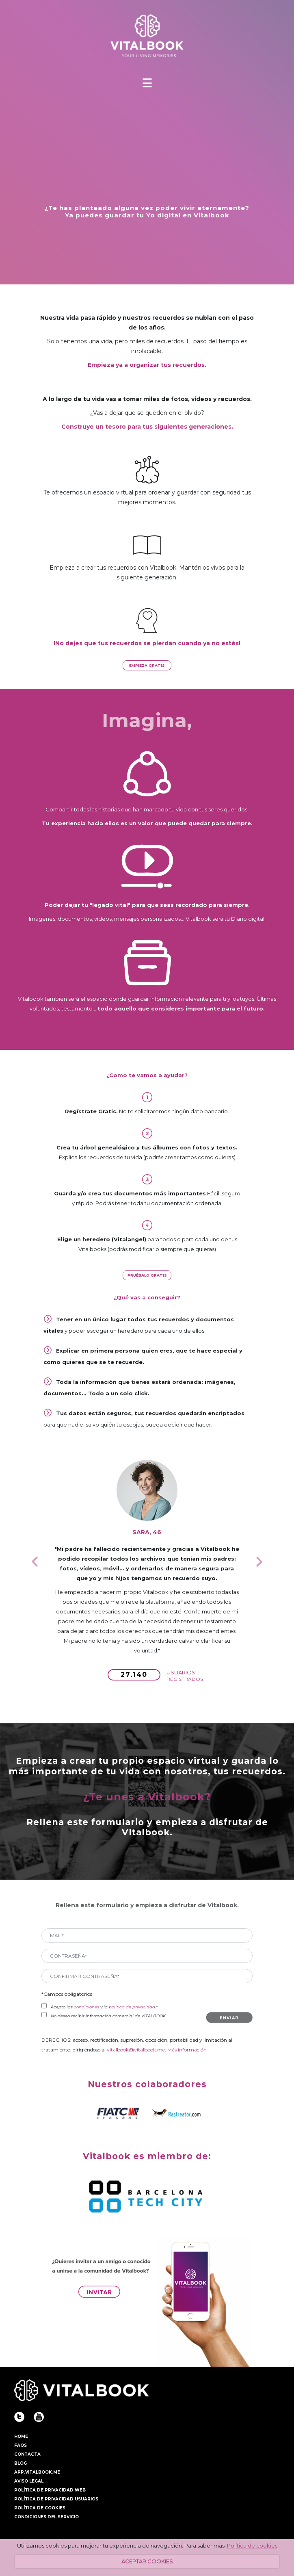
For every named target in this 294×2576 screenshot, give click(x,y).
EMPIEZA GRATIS (147, 665)
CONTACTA (27, 2454)
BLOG (20, 2463)
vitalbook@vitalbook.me (136, 2050)
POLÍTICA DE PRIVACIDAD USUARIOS (56, 2499)
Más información (187, 2050)
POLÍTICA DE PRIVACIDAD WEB (50, 2490)
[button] (34, 1561)
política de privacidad (132, 2007)
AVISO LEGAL (28, 2481)
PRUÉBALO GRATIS (147, 1275)
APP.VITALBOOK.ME (37, 2472)
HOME (21, 2436)
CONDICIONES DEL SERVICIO (46, 2517)
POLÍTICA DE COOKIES (39, 2508)
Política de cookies (252, 2545)
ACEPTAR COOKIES (147, 2561)
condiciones (86, 2007)
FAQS (20, 2445)
